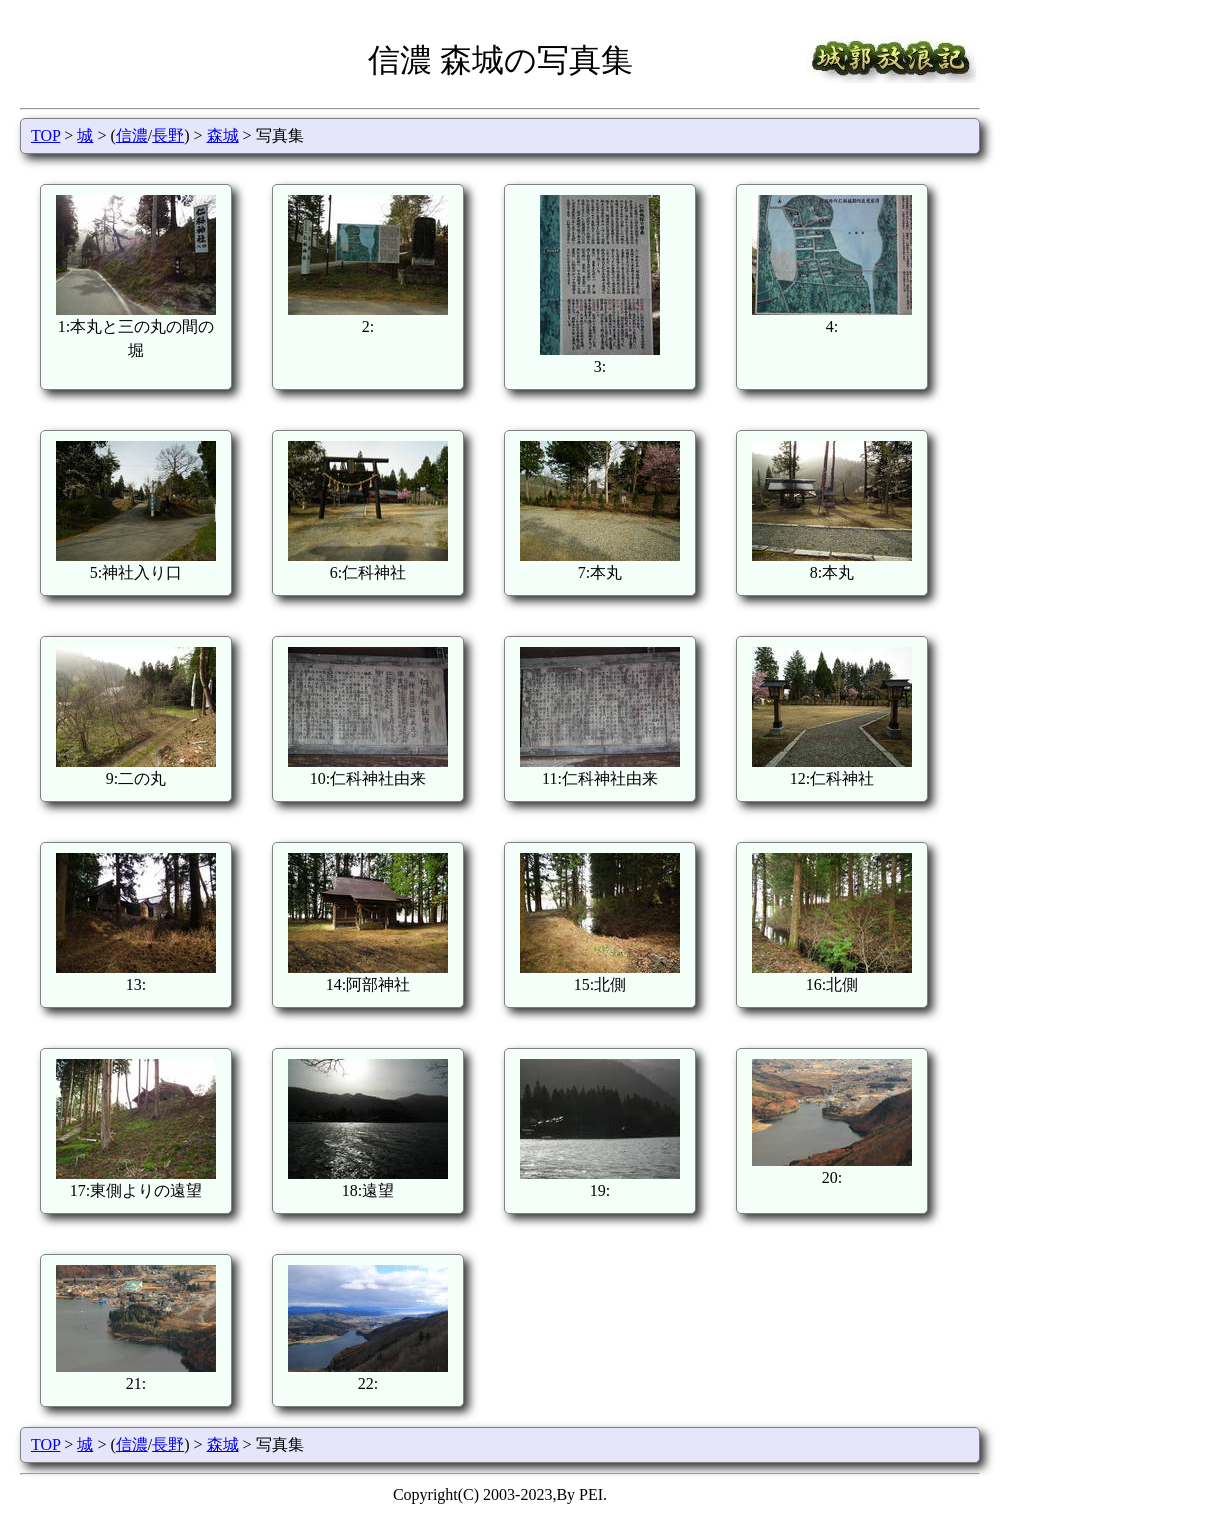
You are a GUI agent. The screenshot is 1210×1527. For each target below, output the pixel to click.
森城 (223, 135)
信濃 (132, 135)
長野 (168, 135)
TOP (45, 135)
